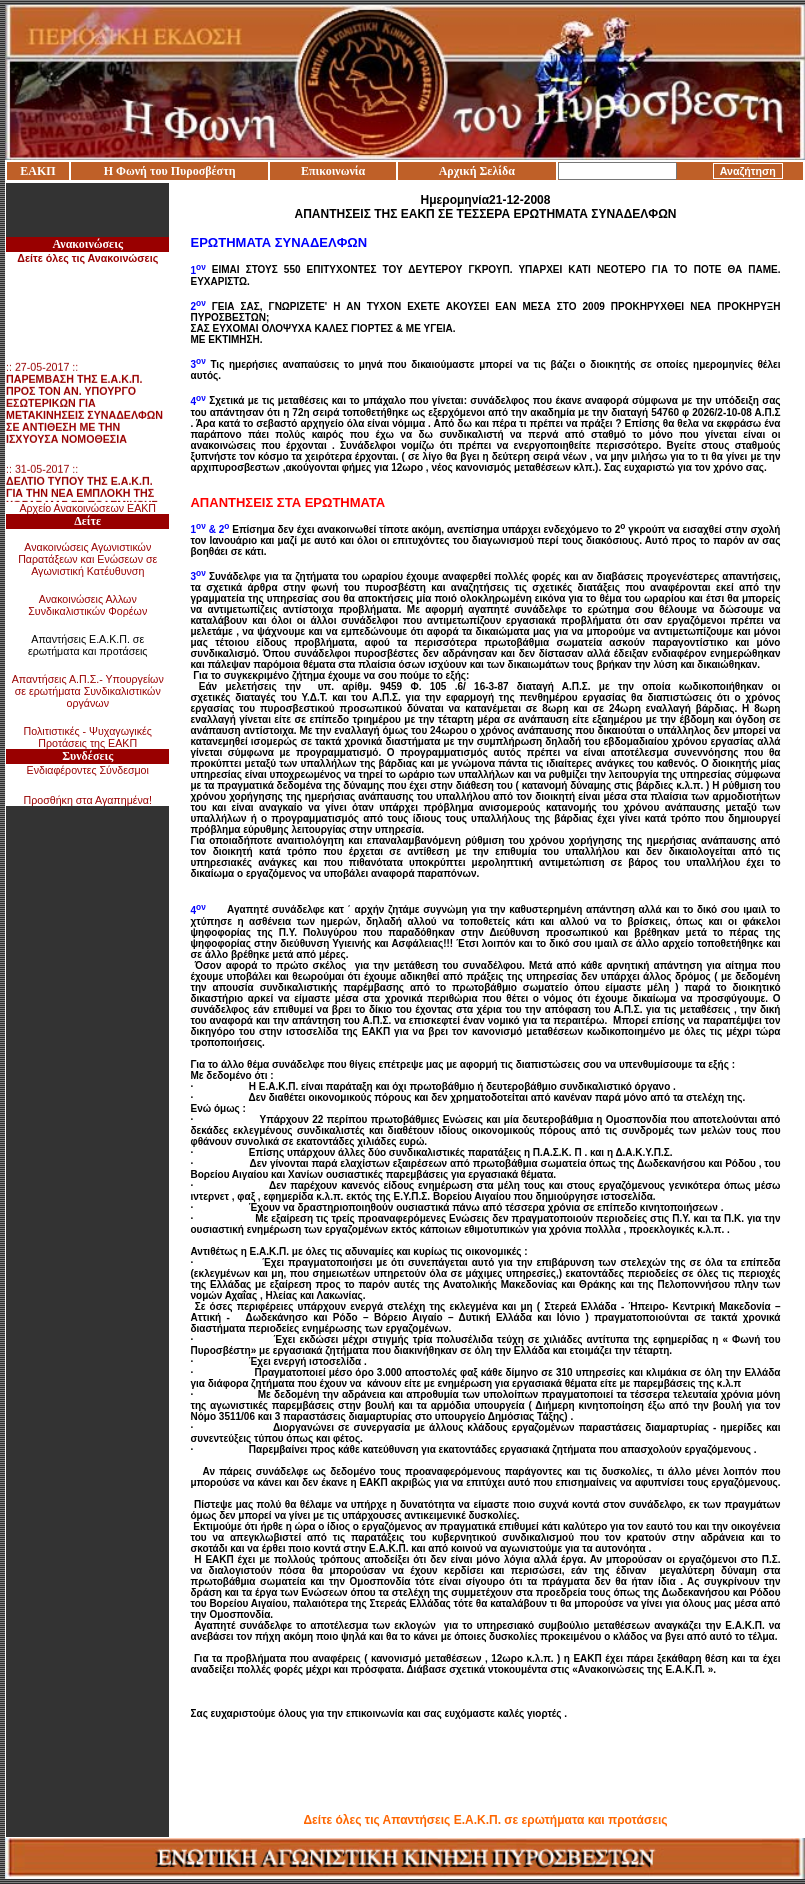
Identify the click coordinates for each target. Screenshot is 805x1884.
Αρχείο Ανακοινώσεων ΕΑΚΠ (87, 508)
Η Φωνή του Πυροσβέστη (170, 171)
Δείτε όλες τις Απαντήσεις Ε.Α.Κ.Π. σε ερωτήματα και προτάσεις (485, 1820)
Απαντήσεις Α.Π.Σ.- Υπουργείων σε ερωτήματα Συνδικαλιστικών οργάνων (88, 691)
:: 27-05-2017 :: (84, 407)
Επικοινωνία (333, 171)
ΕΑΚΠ (37, 171)
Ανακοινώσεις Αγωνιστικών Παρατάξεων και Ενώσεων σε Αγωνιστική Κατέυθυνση (87, 559)
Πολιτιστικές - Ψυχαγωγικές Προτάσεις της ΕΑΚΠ (88, 737)
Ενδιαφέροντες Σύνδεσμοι (88, 770)
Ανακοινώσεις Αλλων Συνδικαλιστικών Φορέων (87, 605)
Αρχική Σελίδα (477, 171)
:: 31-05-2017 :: (82, 497)
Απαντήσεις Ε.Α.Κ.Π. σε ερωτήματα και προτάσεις (88, 645)
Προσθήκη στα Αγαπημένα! (87, 800)
